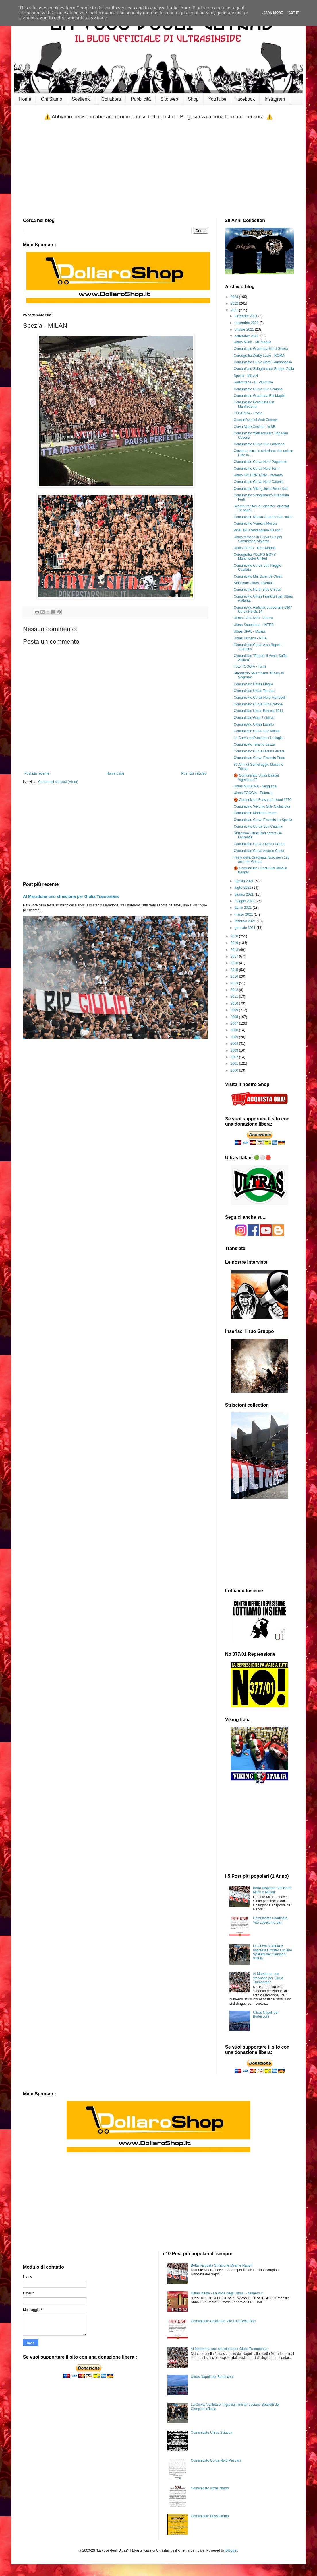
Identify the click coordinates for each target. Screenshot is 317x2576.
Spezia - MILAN (246, 376)
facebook (245, 99)
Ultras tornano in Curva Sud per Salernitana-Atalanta (258, 539)
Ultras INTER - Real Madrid (255, 548)
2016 (235, 963)
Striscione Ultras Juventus (254, 583)
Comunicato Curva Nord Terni (256, 469)
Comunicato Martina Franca (255, 813)
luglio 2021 (243, 888)
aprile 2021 (244, 908)
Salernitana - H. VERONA (253, 382)
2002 (235, 1057)
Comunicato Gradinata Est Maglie (259, 396)
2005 (235, 1037)
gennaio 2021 (245, 928)
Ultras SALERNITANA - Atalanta (258, 475)
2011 (235, 996)
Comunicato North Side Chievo (257, 590)
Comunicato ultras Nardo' (210, 2488)
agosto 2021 (244, 881)
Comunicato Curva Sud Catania (258, 826)
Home (25, 99)
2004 (235, 1044)
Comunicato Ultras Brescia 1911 (258, 711)
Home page (115, 773)
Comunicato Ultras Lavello (254, 724)
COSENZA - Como (248, 413)
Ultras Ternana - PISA (250, 638)
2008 (235, 1017)
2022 (235, 303)
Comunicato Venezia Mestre (255, 524)
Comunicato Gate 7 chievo (254, 718)
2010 (235, 1003)
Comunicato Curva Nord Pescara (216, 2460)
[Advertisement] (158, 169)
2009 (235, 1010)
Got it (293, 13)
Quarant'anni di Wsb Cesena (256, 420)
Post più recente (36, 773)
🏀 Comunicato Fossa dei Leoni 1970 (262, 800)
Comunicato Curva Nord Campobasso (263, 362)
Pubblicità (140, 99)
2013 (235, 983)
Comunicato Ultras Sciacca (211, 2433)
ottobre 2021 (245, 329)
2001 (235, 1064)
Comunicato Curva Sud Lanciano (259, 444)
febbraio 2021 (246, 921)
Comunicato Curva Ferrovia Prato (259, 758)
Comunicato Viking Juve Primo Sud (261, 489)
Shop (193, 99)
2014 (235, 976)
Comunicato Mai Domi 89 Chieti (258, 576)
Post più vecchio (193, 773)
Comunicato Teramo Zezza (254, 744)
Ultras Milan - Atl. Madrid (252, 342)
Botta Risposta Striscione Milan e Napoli (272, 1890)
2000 (235, 1070)
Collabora (111, 99)
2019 (235, 943)
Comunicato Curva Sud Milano (257, 731)
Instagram (274, 99)
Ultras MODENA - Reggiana (255, 786)
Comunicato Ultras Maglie (253, 684)
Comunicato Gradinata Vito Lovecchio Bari (270, 1920)
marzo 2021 (244, 914)
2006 (235, 1030)
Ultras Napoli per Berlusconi (266, 2015)
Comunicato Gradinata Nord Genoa (261, 349)
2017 (235, 956)
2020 (235, 936)
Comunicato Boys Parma (210, 2516)
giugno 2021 (244, 894)
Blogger (231, 2550)
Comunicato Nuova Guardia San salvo (263, 517)
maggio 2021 (245, 901)
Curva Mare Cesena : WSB (254, 427)
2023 (235, 297)
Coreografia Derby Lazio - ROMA (259, 356)
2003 (235, 1050)
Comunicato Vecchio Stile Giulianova (262, 806)
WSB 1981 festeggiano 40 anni (257, 530)
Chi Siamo (51, 99)
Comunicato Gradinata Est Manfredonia (254, 404)
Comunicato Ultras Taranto (254, 691)
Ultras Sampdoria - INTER (254, 625)
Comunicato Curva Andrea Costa (259, 851)
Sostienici (82, 99)
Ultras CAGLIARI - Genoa (253, 618)
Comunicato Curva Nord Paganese (260, 462)
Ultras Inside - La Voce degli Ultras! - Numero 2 (227, 2293)
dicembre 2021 (246, 316)
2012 (235, 990)
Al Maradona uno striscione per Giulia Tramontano (71, 896)
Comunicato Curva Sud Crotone (258, 389)
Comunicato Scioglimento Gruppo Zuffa (264, 369)
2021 (235, 310)
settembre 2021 (247, 336)
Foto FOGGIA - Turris (250, 666)
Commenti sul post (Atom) (58, 782)
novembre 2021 (247, 323)
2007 (235, 1023)
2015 (235, 970)
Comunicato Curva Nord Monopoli (260, 697)
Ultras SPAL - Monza (250, 631)
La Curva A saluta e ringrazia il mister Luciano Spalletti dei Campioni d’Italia (272, 1952)
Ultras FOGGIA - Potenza (253, 793)
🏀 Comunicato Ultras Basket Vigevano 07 (256, 777)
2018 (235, 950)
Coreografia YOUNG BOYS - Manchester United (256, 557)
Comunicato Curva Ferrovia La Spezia (263, 820)
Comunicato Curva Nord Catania (258, 482)
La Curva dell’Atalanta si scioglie (258, 738)
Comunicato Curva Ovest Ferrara (259, 751)
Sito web (169, 99)
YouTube (217, 99)
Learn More (272, 13)
